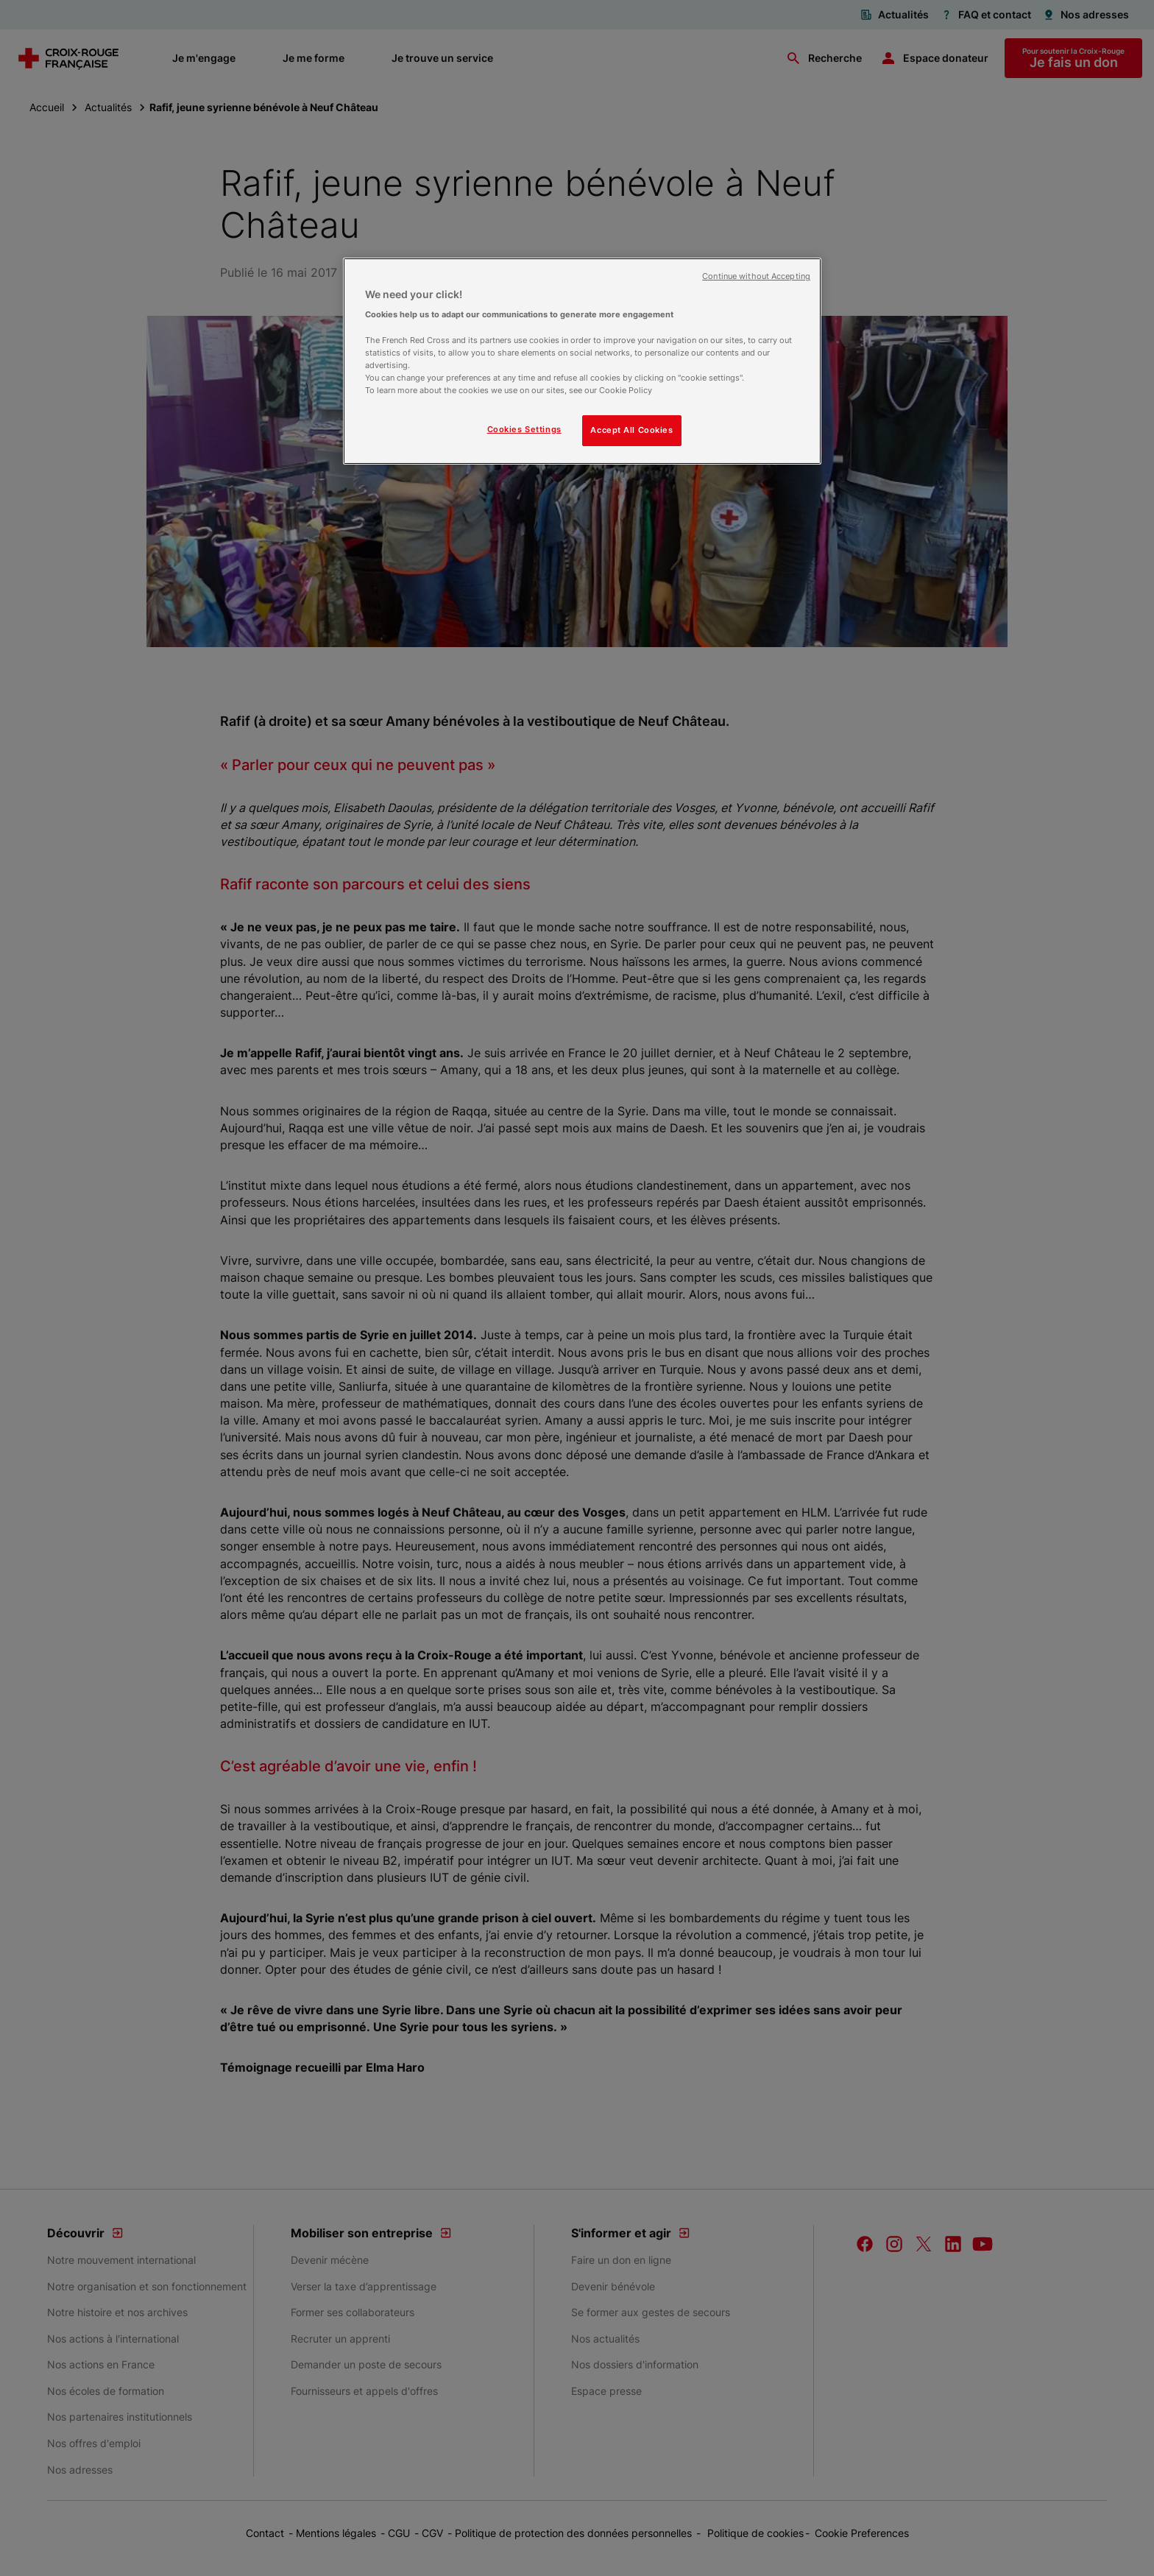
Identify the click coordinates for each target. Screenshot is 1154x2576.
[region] (582, 361)
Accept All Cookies (631, 430)
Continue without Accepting (756, 276)
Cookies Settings (524, 429)
